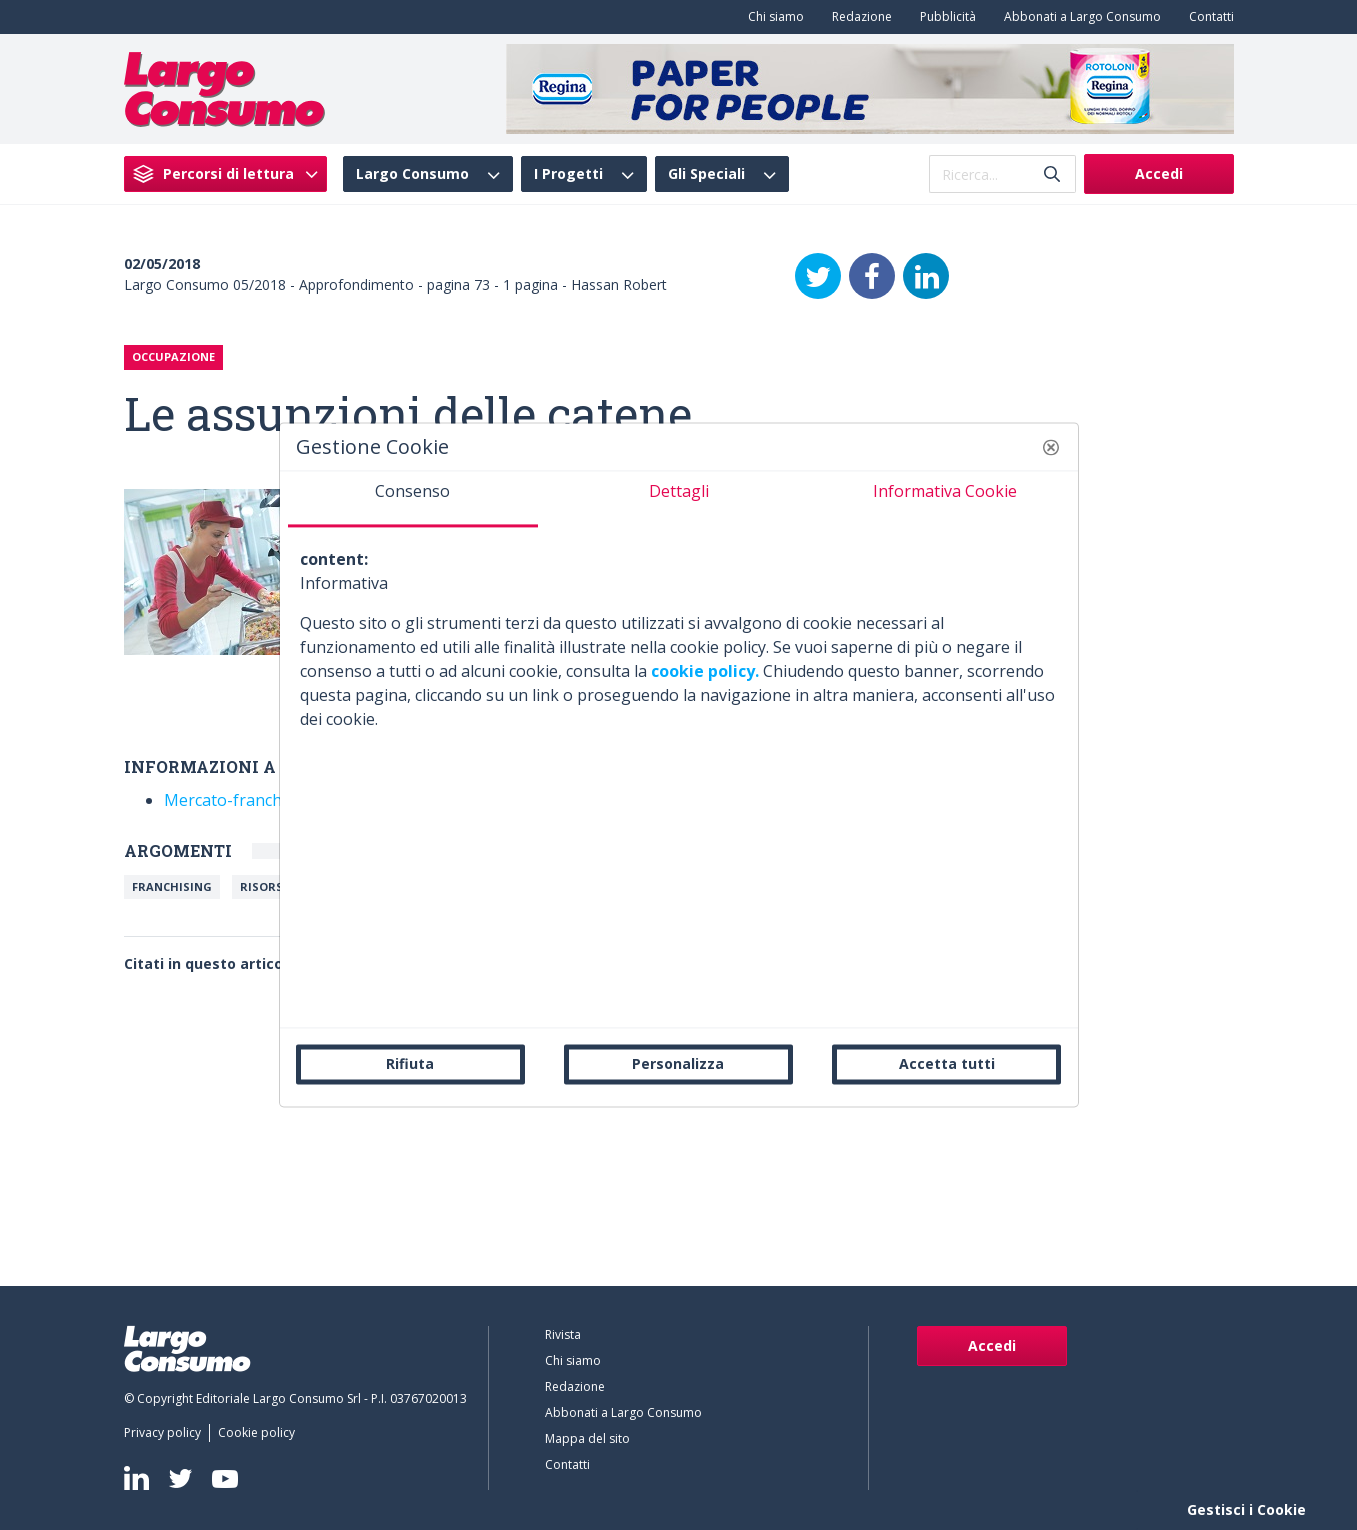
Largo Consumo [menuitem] (412, 174)
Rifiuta (410, 1063)
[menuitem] (772, 17)
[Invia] (1052, 174)
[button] (1051, 447)
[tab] (413, 499)
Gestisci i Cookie (1246, 1509)
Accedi (1159, 173)
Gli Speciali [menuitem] (706, 174)
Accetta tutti (947, 1063)
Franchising (172, 886)
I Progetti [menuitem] (568, 174)
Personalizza (678, 1063)
